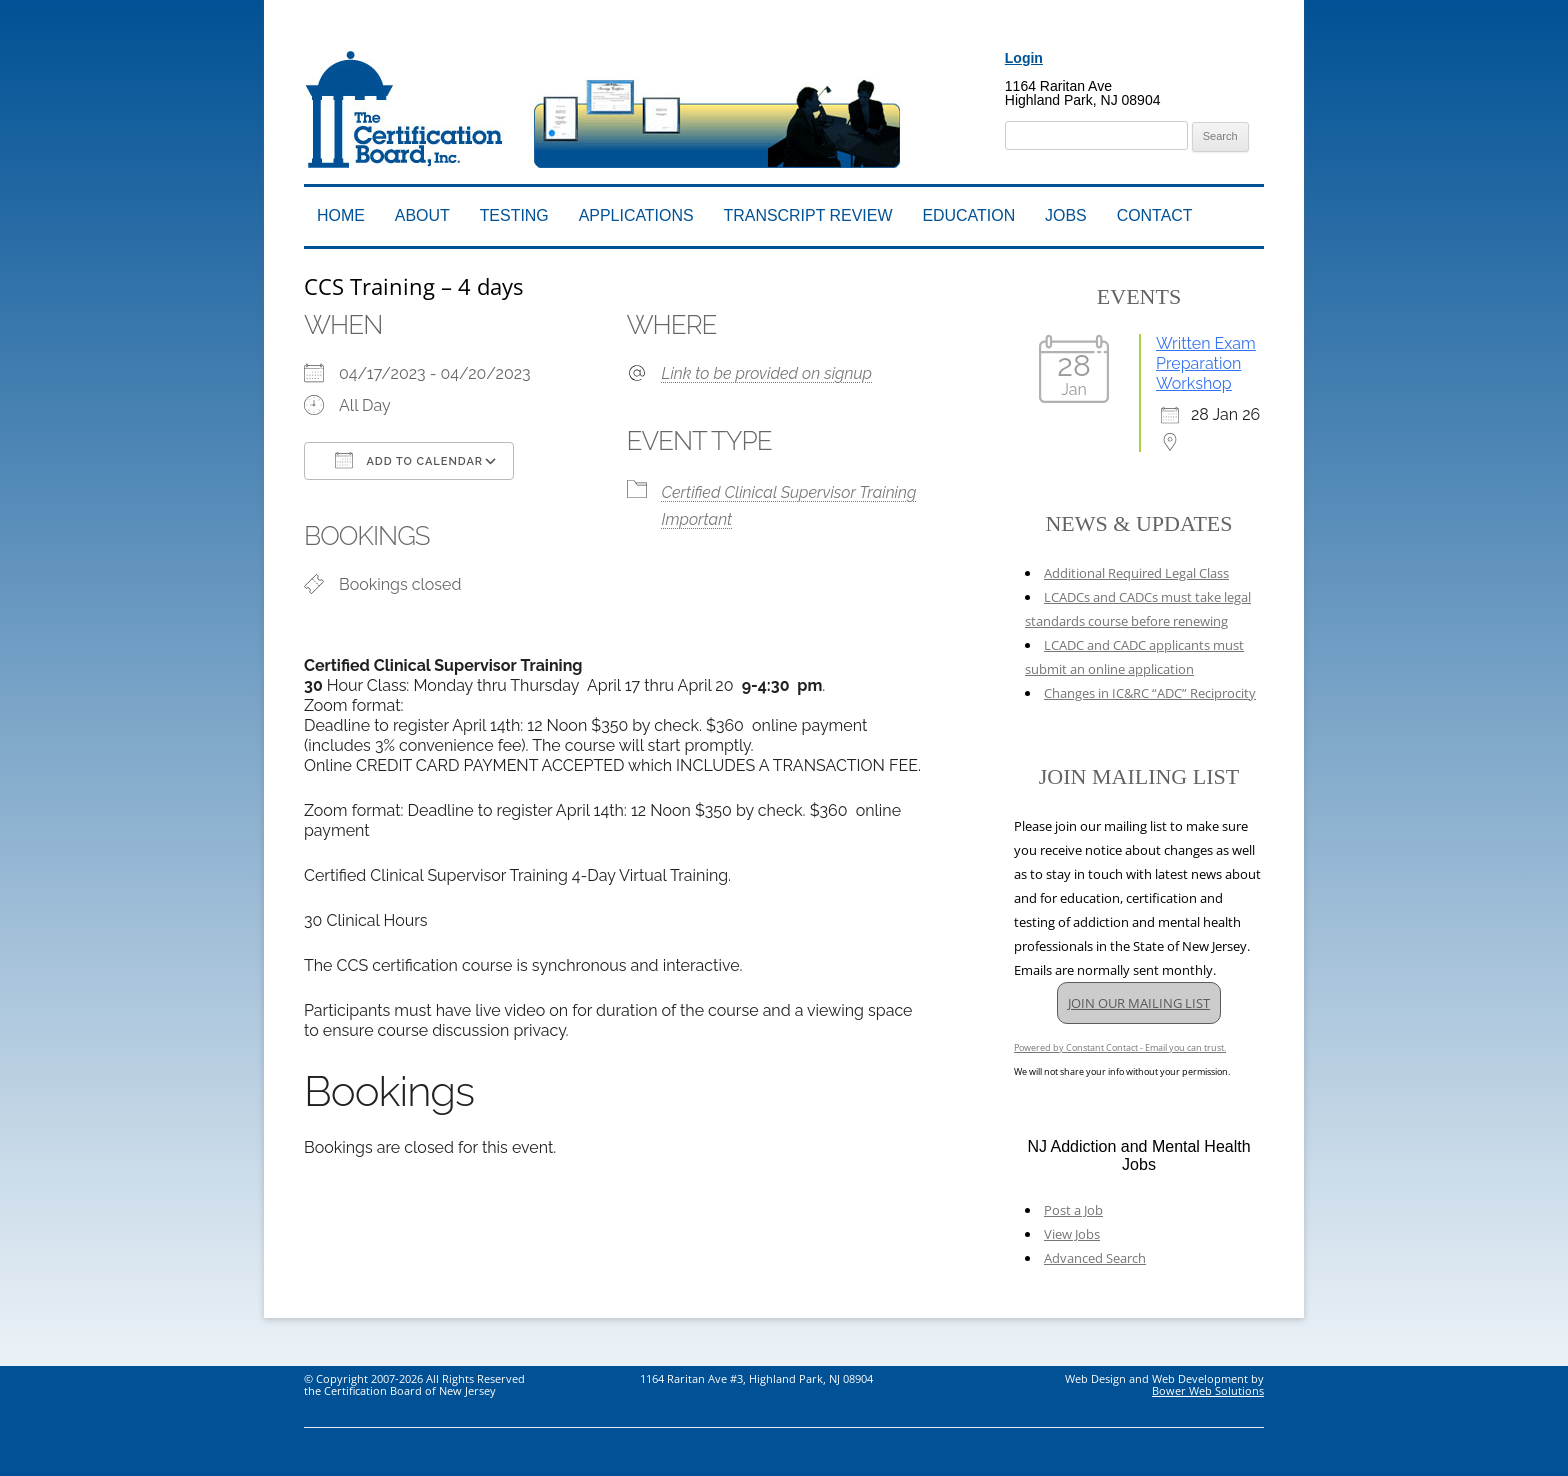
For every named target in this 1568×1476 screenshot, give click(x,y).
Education (968, 215)
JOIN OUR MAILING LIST (1139, 1003)
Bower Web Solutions (1208, 1390)
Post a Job (1073, 1210)
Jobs (1066, 215)
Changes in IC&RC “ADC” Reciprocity (1150, 693)
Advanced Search (1095, 1258)
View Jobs (1072, 1234)
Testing (514, 215)
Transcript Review (808, 215)
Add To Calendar (409, 460)
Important (697, 519)
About (422, 215)
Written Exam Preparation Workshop (1206, 363)
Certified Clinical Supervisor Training (789, 492)
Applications (636, 215)
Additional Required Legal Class (1136, 573)
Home (341, 215)
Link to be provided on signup (767, 373)
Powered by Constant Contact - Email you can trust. (1120, 1047)
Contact (1155, 215)
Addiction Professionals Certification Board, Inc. (586, 37)
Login (1024, 58)
